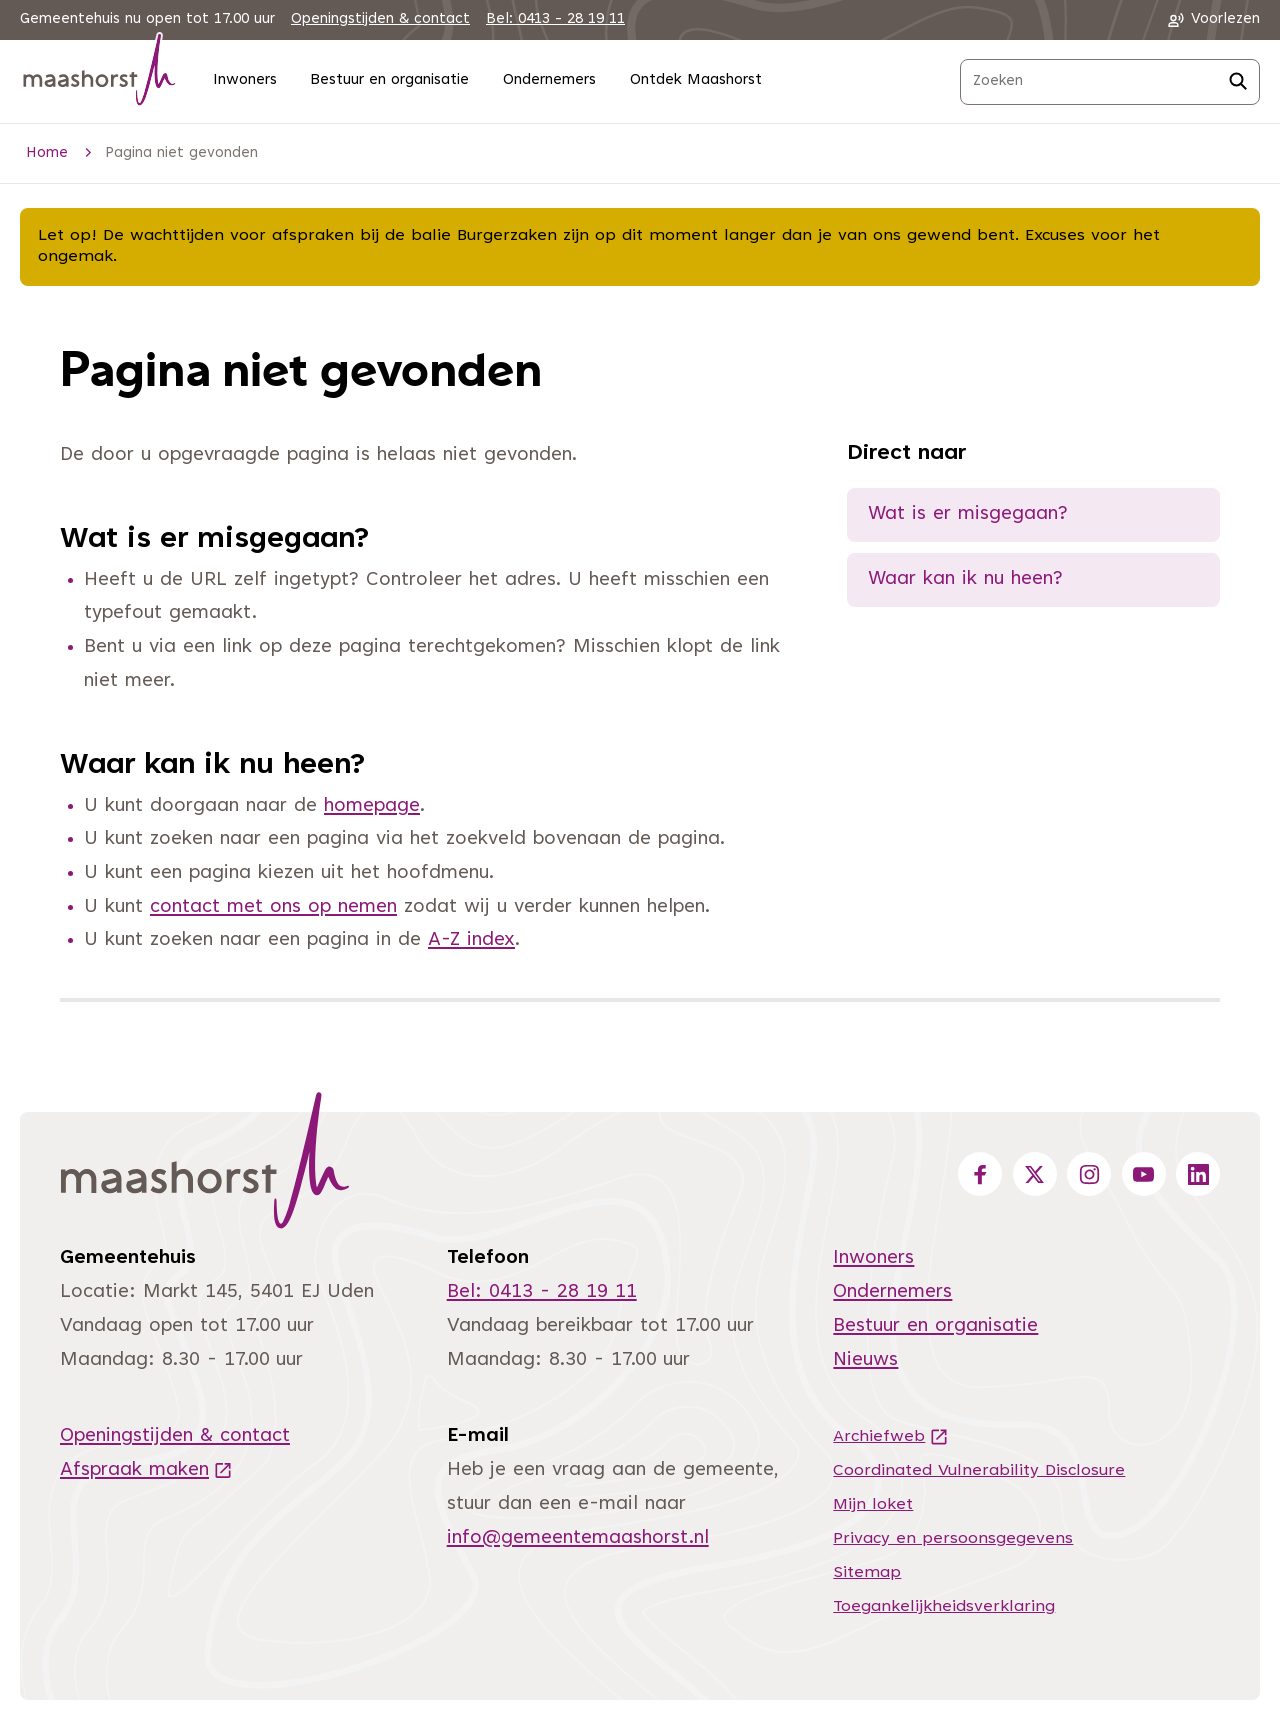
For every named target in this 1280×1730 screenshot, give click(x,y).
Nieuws (865, 1360)
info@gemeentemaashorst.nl (578, 1538)
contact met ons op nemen (273, 907)
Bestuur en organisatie (389, 80)
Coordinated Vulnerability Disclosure (979, 1471)
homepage (372, 806)
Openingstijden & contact (380, 19)
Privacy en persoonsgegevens (953, 1539)
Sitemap (867, 1573)
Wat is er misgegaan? (968, 514)
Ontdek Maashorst (696, 80)
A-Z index (471, 940)
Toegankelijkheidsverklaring (944, 1607)
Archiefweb (891, 1437)
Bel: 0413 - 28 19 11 (555, 19)
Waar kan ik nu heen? (965, 579)
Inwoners (245, 80)
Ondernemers (549, 80)
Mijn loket (873, 1505)
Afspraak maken (146, 1470)
